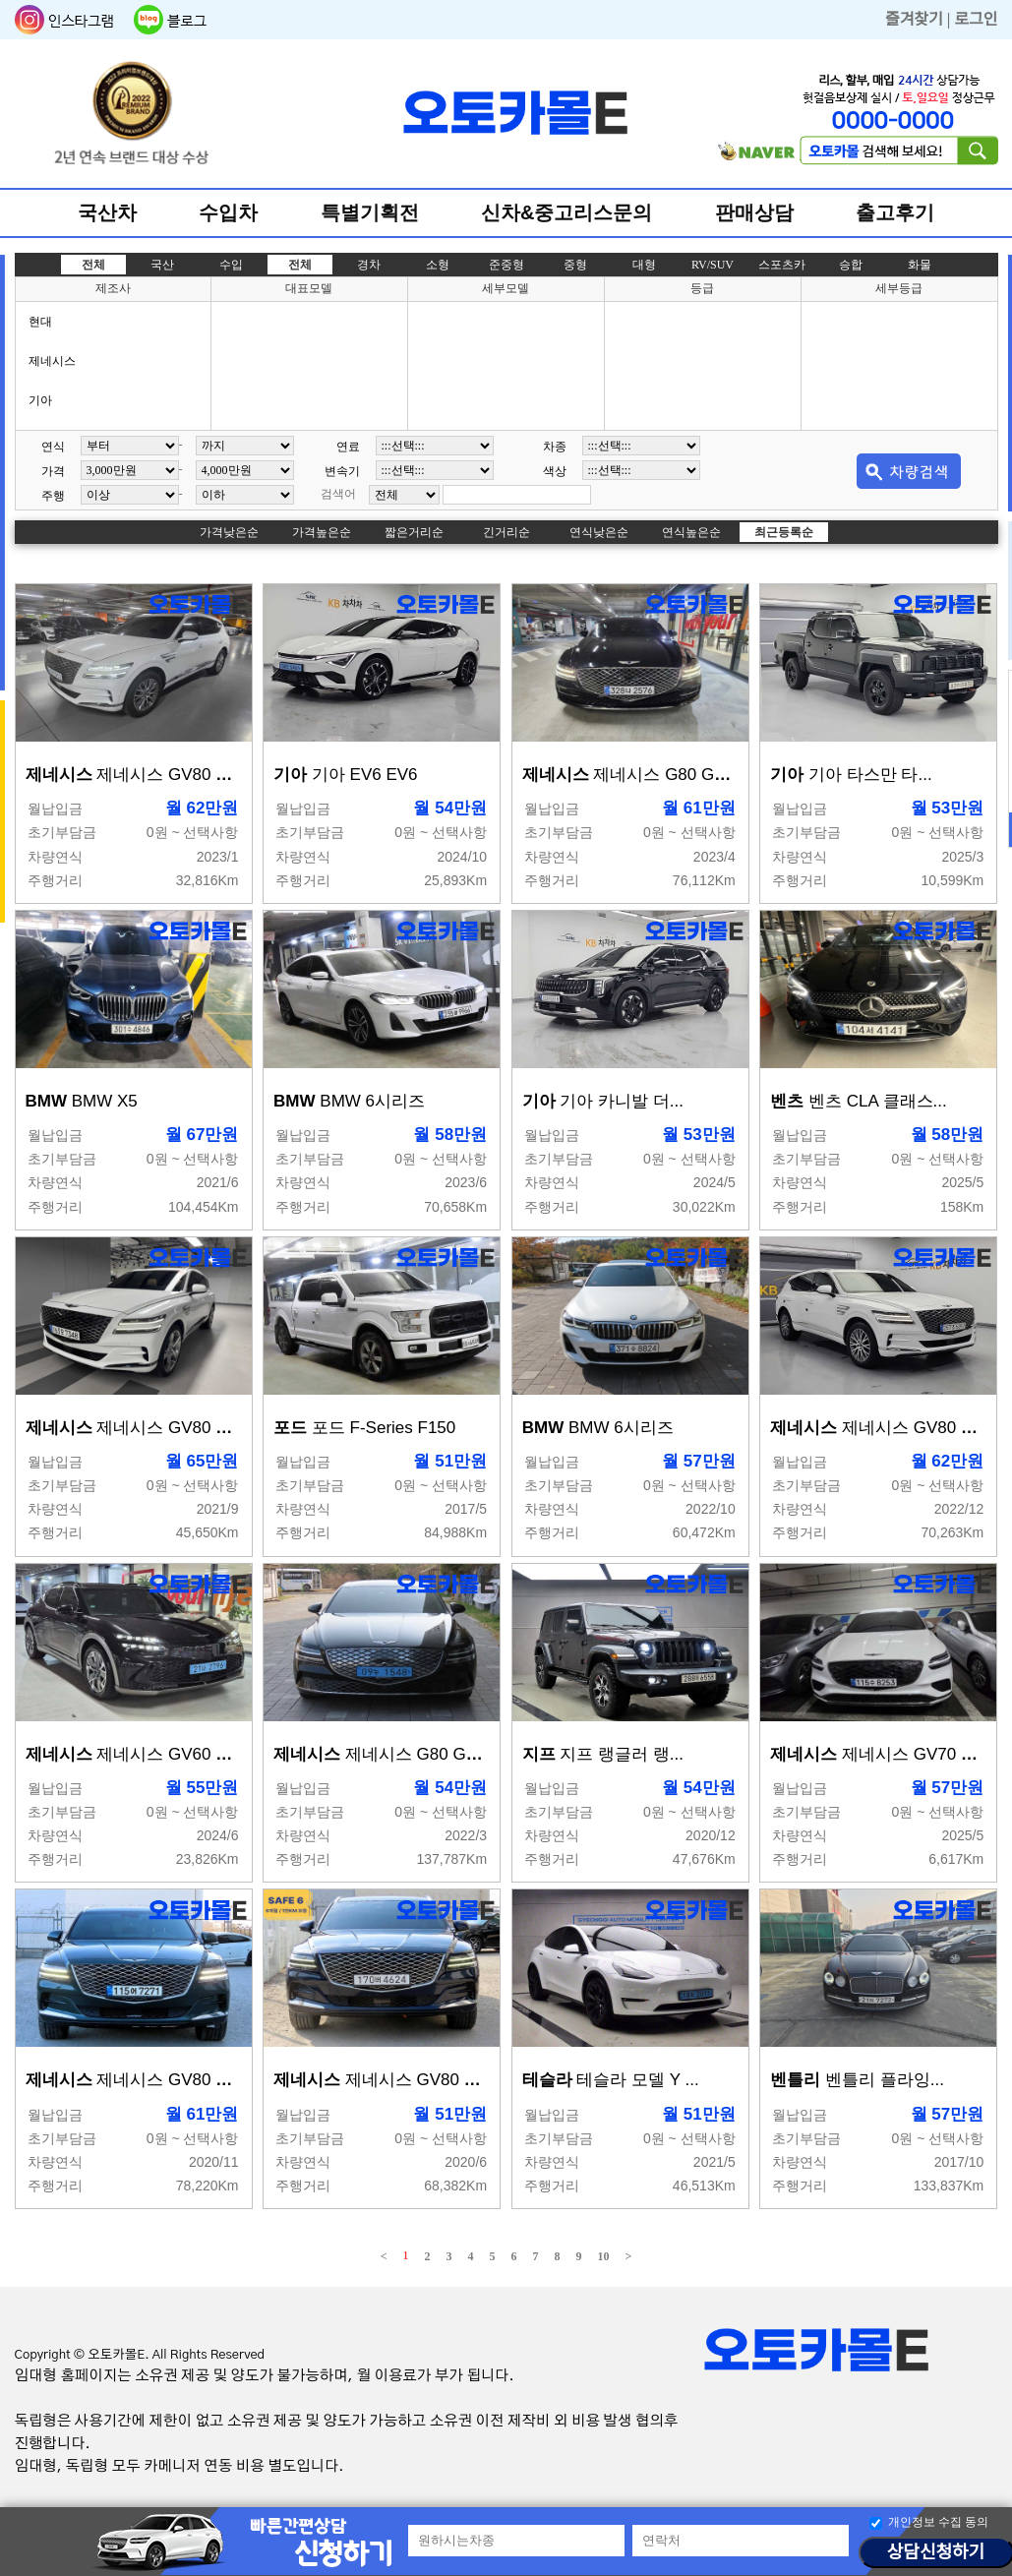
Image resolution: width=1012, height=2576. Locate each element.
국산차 (107, 212)
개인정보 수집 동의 (938, 2522)
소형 (437, 264)
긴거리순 (506, 532)
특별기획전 (370, 212)
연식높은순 (691, 532)
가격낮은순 (229, 532)
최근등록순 (783, 532)
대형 (644, 264)
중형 (575, 264)
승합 (851, 264)
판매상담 (754, 212)
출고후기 (895, 212)
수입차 (228, 212)
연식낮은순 (598, 532)
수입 (231, 264)
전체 (93, 264)
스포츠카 (781, 264)
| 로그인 (972, 19)
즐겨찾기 (914, 19)
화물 (919, 264)
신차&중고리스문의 (566, 212)
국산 (162, 264)
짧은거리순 (414, 532)
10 (604, 2256)
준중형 (506, 264)
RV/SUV (712, 264)
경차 (369, 264)
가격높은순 (321, 532)
